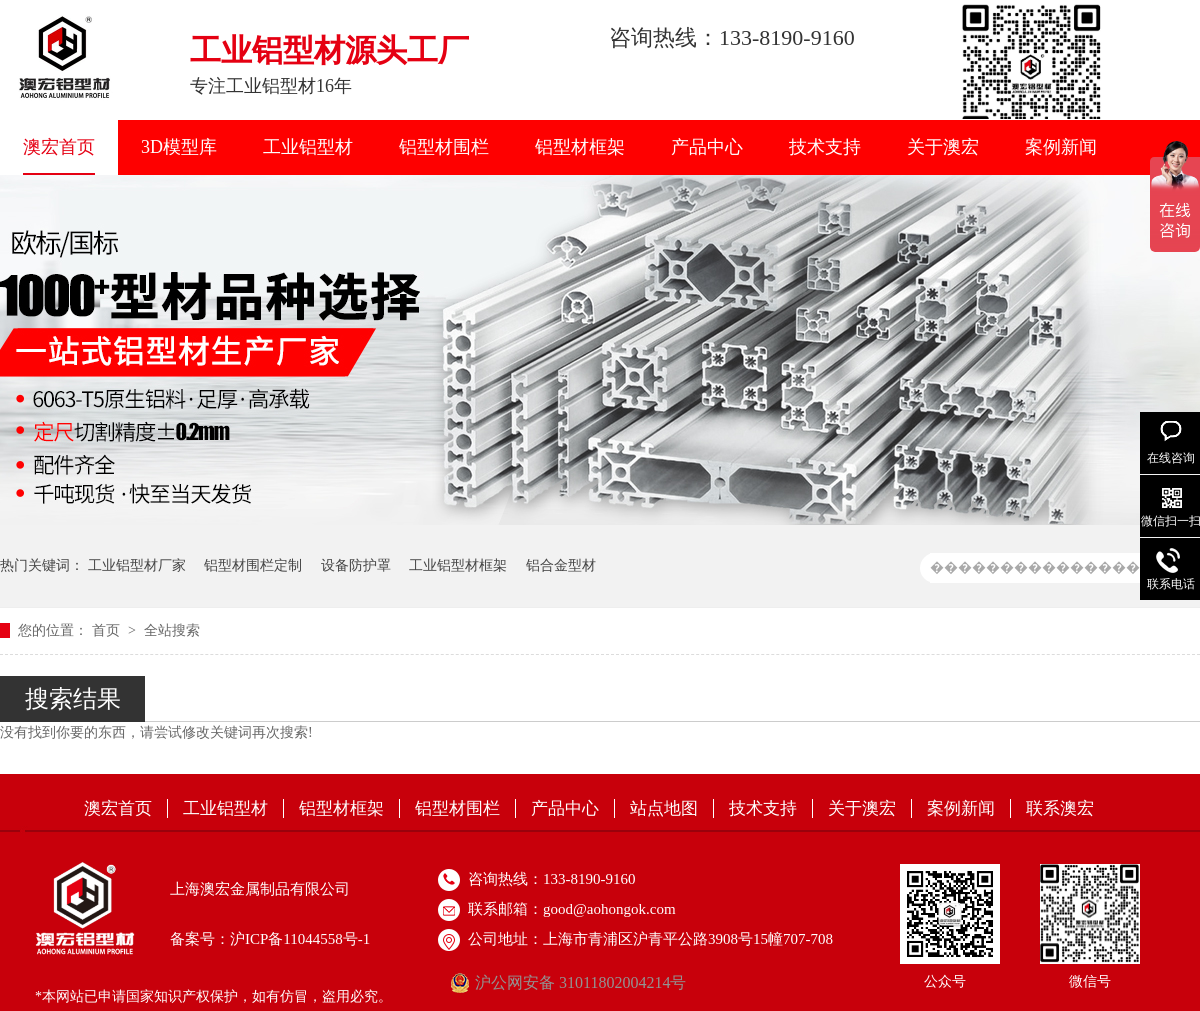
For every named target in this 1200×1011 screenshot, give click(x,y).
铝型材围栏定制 (253, 565)
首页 (108, 630)
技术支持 (825, 147)
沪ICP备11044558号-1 (300, 939)
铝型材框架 (580, 147)
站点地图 (664, 808)
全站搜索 (172, 630)
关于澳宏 (943, 147)
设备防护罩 (356, 565)
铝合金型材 (561, 565)
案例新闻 (1061, 147)
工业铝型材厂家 (137, 565)
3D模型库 (179, 147)
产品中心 (707, 147)
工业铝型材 (308, 147)
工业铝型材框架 (458, 565)
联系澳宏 (1060, 808)
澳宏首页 (59, 147)
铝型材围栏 (444, 147)
